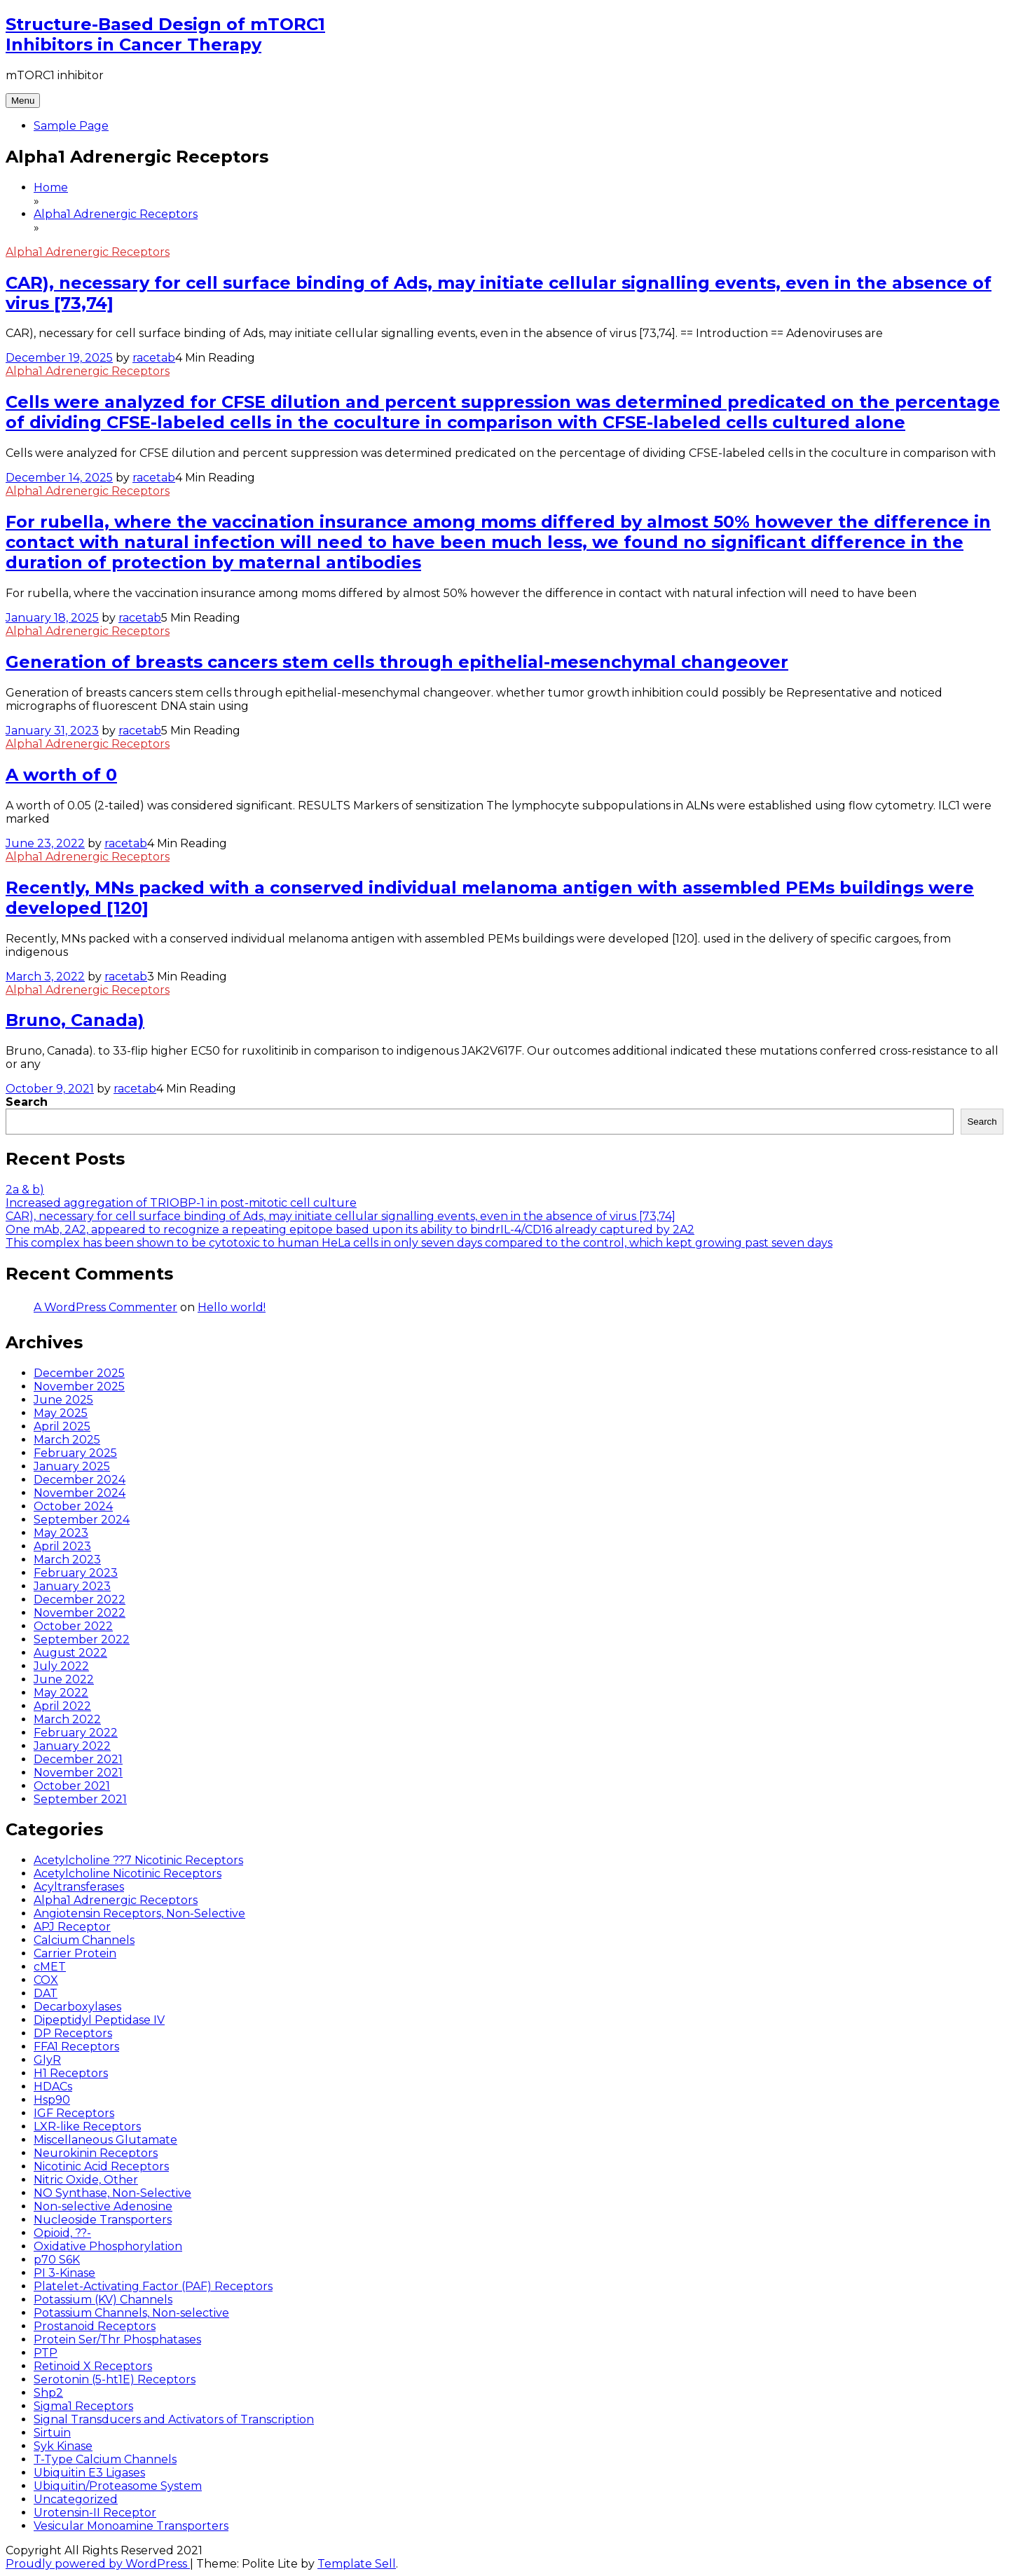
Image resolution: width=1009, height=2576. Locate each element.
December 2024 (79, 1479)
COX (46, 1980)
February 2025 (75, 1453)
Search (27, 1102)
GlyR (47, 2060)
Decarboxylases (77, 2006)
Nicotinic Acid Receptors (101, 2166)
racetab (153, 357)
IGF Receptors (74, 2113)
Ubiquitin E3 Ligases (89, 2472)
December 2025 (79, 1373)
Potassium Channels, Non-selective (131, 2313)
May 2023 (61, 1533)
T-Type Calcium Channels (105, 2459)
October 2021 (72, 1786)
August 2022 (70, 1652)
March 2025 (67, 1439)
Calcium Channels (84, 1940)
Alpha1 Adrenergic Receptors (88, 252)
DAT (45, 1993)
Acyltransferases (79, 1886)
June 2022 (64, 1679)
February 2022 (76, 1732)
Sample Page (71, 125)
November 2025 (79, 1386)
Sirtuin (52, 2432)
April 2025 (62, 1426)
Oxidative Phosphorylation (108, 2246)
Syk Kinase (63, 2446)
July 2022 (61, 1666)
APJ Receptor (72, 1926)
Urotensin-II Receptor (95, 2512)
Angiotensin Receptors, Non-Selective (139, 1913)
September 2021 (80, 1799)
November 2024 (79, 1493)
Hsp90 (52, 2099)
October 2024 (73, 1506)
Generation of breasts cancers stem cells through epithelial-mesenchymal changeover (397, 662)
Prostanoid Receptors (95, 2326)
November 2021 (78, 1772)
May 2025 (61, 1413)
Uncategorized (76, 2499)
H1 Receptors (71, 2073)
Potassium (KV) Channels (103, 2299)
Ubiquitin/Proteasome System (118, 2486)
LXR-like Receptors (87, 2126)
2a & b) (25, 1189)
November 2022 (79, 1612)
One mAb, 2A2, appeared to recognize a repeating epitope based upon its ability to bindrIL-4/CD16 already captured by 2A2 (350, 1229)
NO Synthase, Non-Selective (112, 2193)
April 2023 (62, 1546)
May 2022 (61, 1692)
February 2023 (76, 1573)
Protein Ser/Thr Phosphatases (117, 2339)
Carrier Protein (75, 1953)
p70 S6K (57, 2259)
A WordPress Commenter (105, 1307)
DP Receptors (73, 2033)
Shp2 (48, 2392)
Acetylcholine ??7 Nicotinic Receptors (138, 1860)
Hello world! (232, 1307)
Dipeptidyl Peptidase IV (99, 2020)
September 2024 (82, 1519)
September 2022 (82, 1639)
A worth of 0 (61, 775)
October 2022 (73, 1626)
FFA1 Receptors (76, 2046)
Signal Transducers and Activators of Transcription (174, 2419)
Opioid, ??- (62, 2233)
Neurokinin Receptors (96, 2153)
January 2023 (72, 1586)
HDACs (53, 2086)
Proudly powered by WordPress (98, 2563)
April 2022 (62, 1706)
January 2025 (72, 1466)
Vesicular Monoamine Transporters (131, 2526)
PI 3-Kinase (64, 2273)
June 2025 (63, 1399)
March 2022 (67, 1719)
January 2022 (72, 1746)
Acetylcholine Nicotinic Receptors (127, 1873)
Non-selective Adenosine (103, 2206)
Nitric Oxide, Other (86, 2179)
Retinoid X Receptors (93, 2366)
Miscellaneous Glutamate (105, 2139)
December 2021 (78, 1759)
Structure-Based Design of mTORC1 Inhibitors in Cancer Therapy (165, 34)
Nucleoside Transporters (103, 2219)
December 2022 (79, 1599)
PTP (45, 2352)
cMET (50, 1966)
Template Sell (356, 2563)
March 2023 (67, 1559)
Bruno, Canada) (75, 1020)
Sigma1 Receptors (83, 2406)
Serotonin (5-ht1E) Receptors (114, 2379)
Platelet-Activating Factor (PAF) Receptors (153, 2286)
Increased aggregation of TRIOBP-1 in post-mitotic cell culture (181, 1203)
